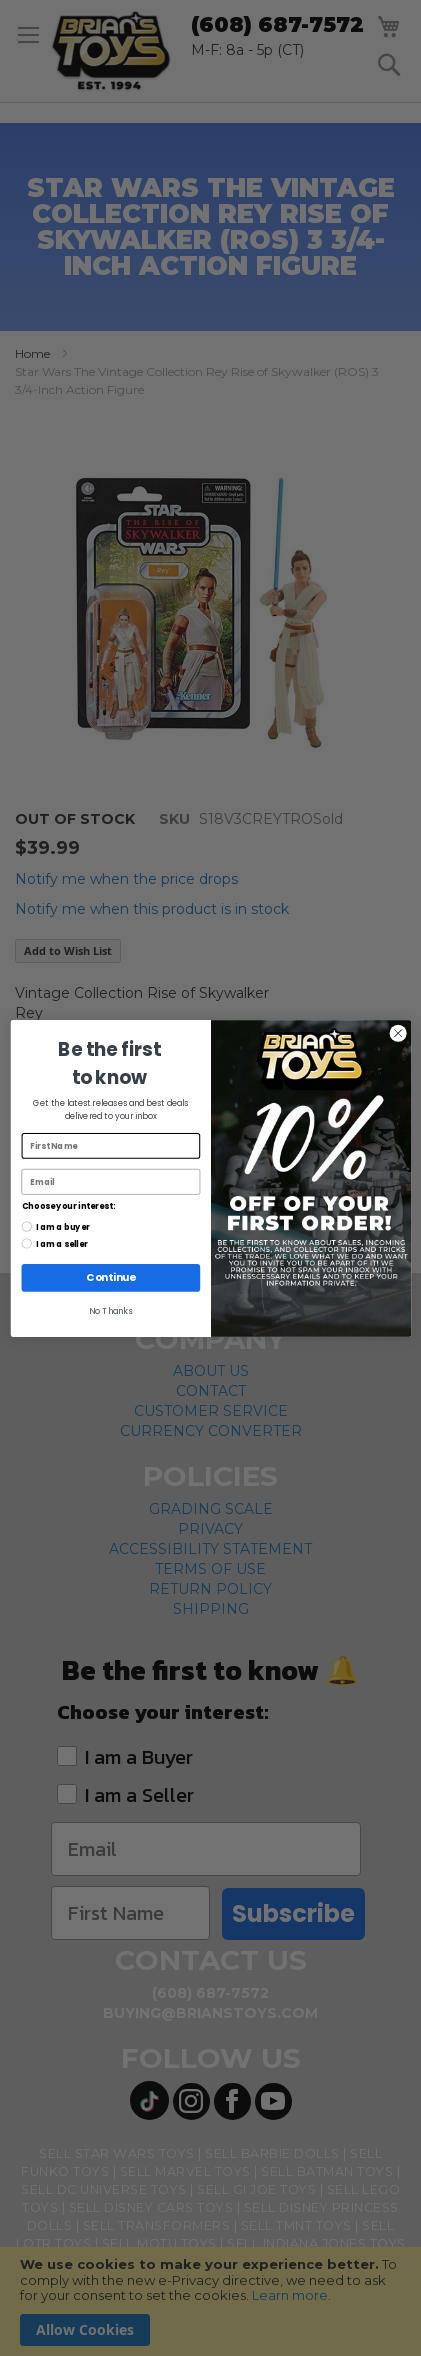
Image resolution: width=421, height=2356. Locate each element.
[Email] (110, 1182)
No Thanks (111, 1311)
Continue (110, 1277)
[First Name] (110, 1146)
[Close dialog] (398, 1033)
